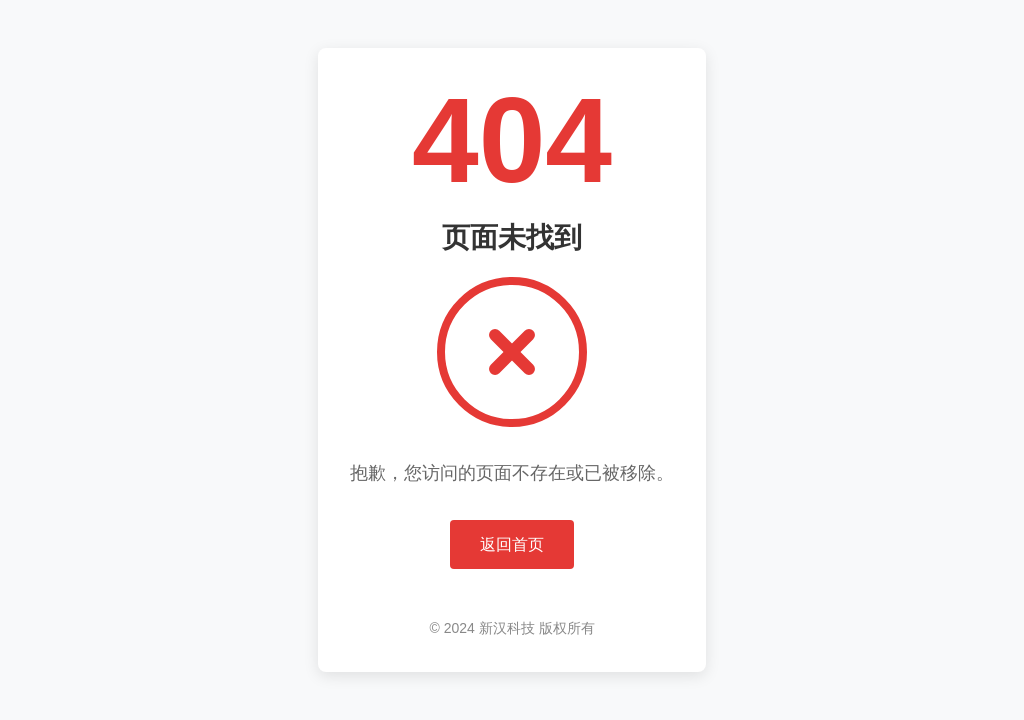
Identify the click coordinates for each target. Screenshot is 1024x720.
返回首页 (512, 544)
